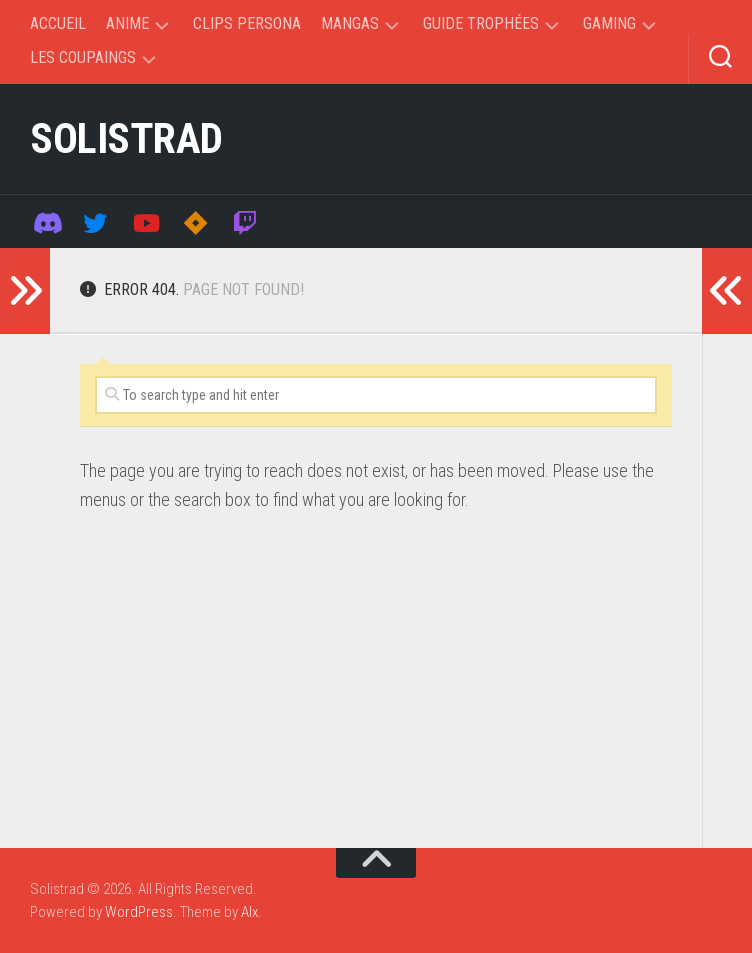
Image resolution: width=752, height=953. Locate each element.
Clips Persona (247, 23)
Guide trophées (481, 23)
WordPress (139, 912)
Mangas (350, 23)
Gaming (609, 23)
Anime (127, 23)
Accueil (58, 23)
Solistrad (126, 138)
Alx (249, 912)
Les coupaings (83, 57)
